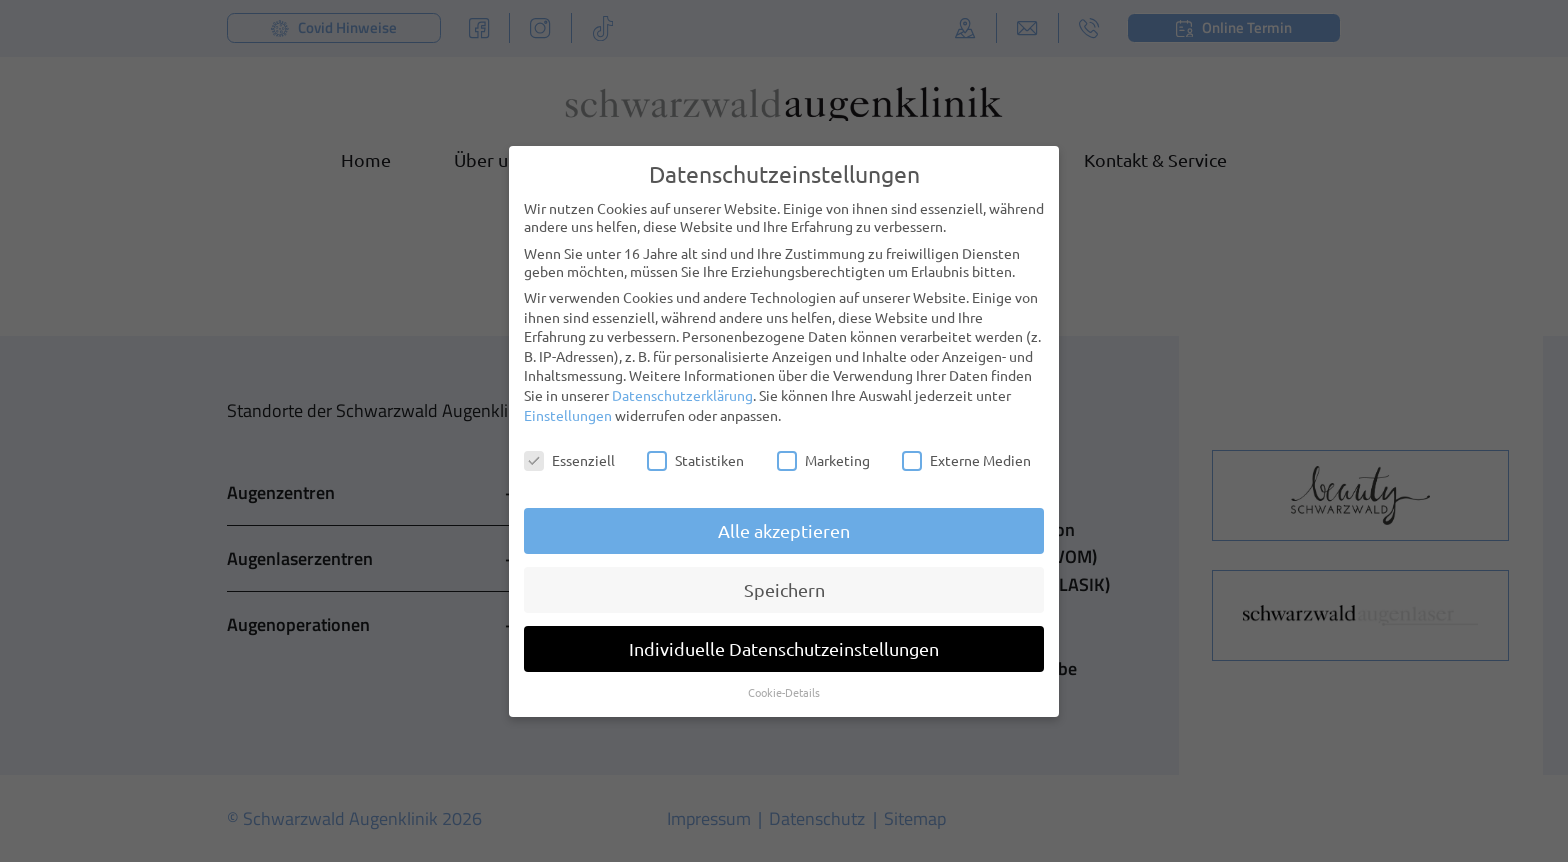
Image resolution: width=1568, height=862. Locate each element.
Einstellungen (568, 401)
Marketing (823, 446)
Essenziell (569, 446)
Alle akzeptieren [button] (784, 516)
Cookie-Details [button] (784, 678)
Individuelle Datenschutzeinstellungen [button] (784, 634)
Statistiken (695, 446)
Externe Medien (966, 446)
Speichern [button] (784, 575)
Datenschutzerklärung (682, 381)
